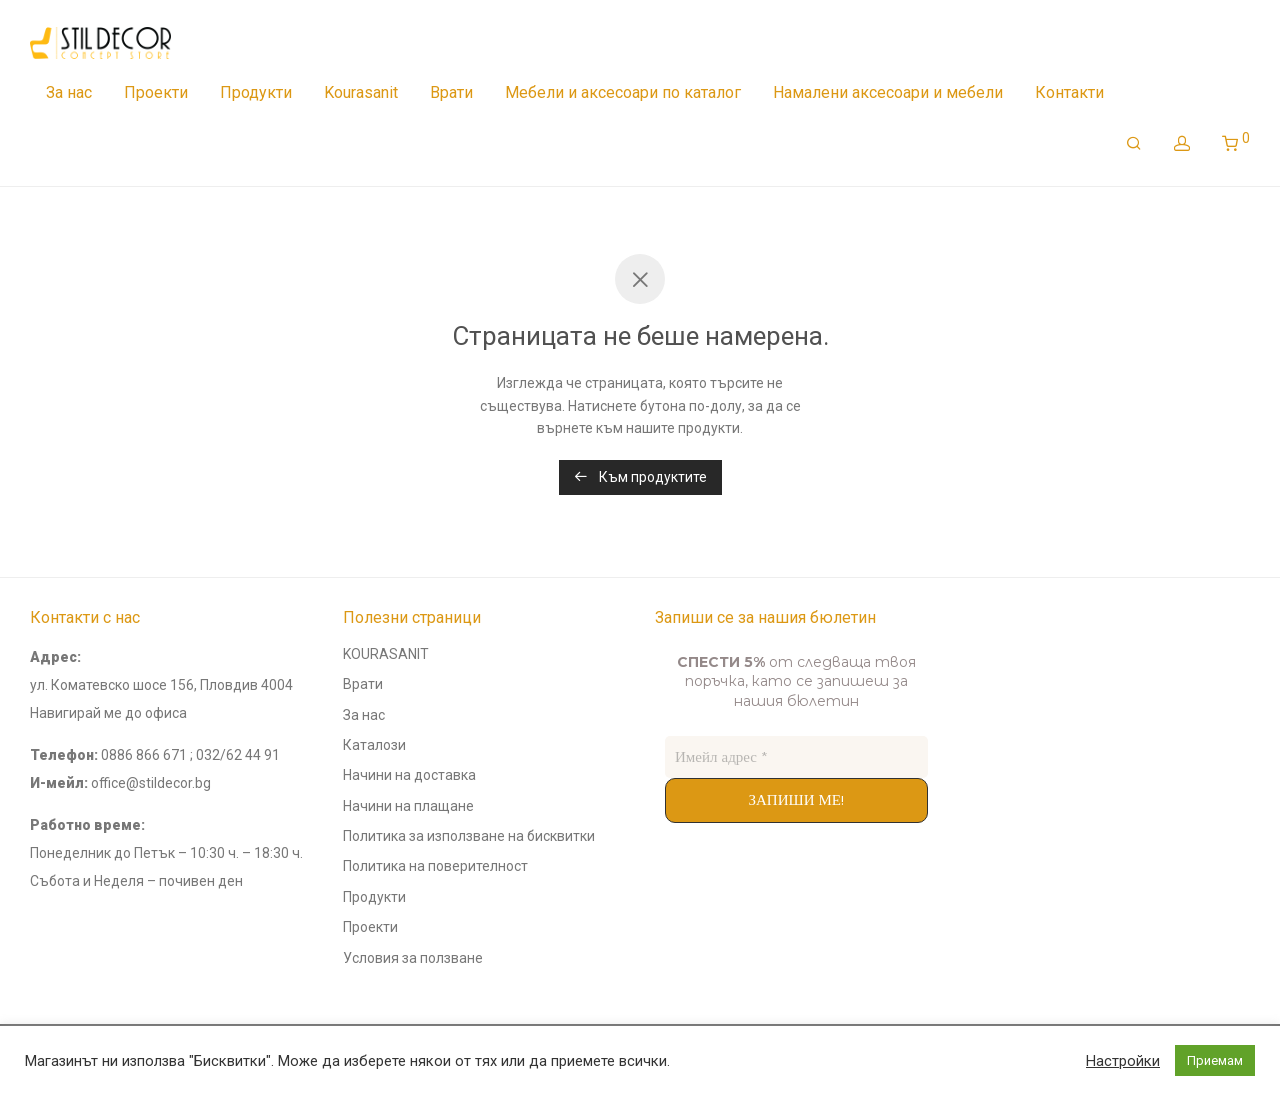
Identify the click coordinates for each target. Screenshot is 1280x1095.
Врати (451, 92)
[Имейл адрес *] (796, 757)
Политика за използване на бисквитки (469, 836)
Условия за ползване (413, 958)
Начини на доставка (409, 775)
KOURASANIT (386, 654)
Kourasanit (361, 92)
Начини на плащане (408, 806)
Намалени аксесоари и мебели (888, 92)
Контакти (1069, 92)
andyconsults (1010, 622)
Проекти (156, 92)
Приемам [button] (1215, 1060)
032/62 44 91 (238, 755)
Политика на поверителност (435, 866)
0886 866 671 (144, 755)
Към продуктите (640, 477)
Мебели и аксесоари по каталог (623, 92)
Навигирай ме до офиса (108, 713)
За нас (69, 92)
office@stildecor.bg (151, 783)
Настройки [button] (1123, 1061)
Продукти (256, 92)
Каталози (374, 745)
